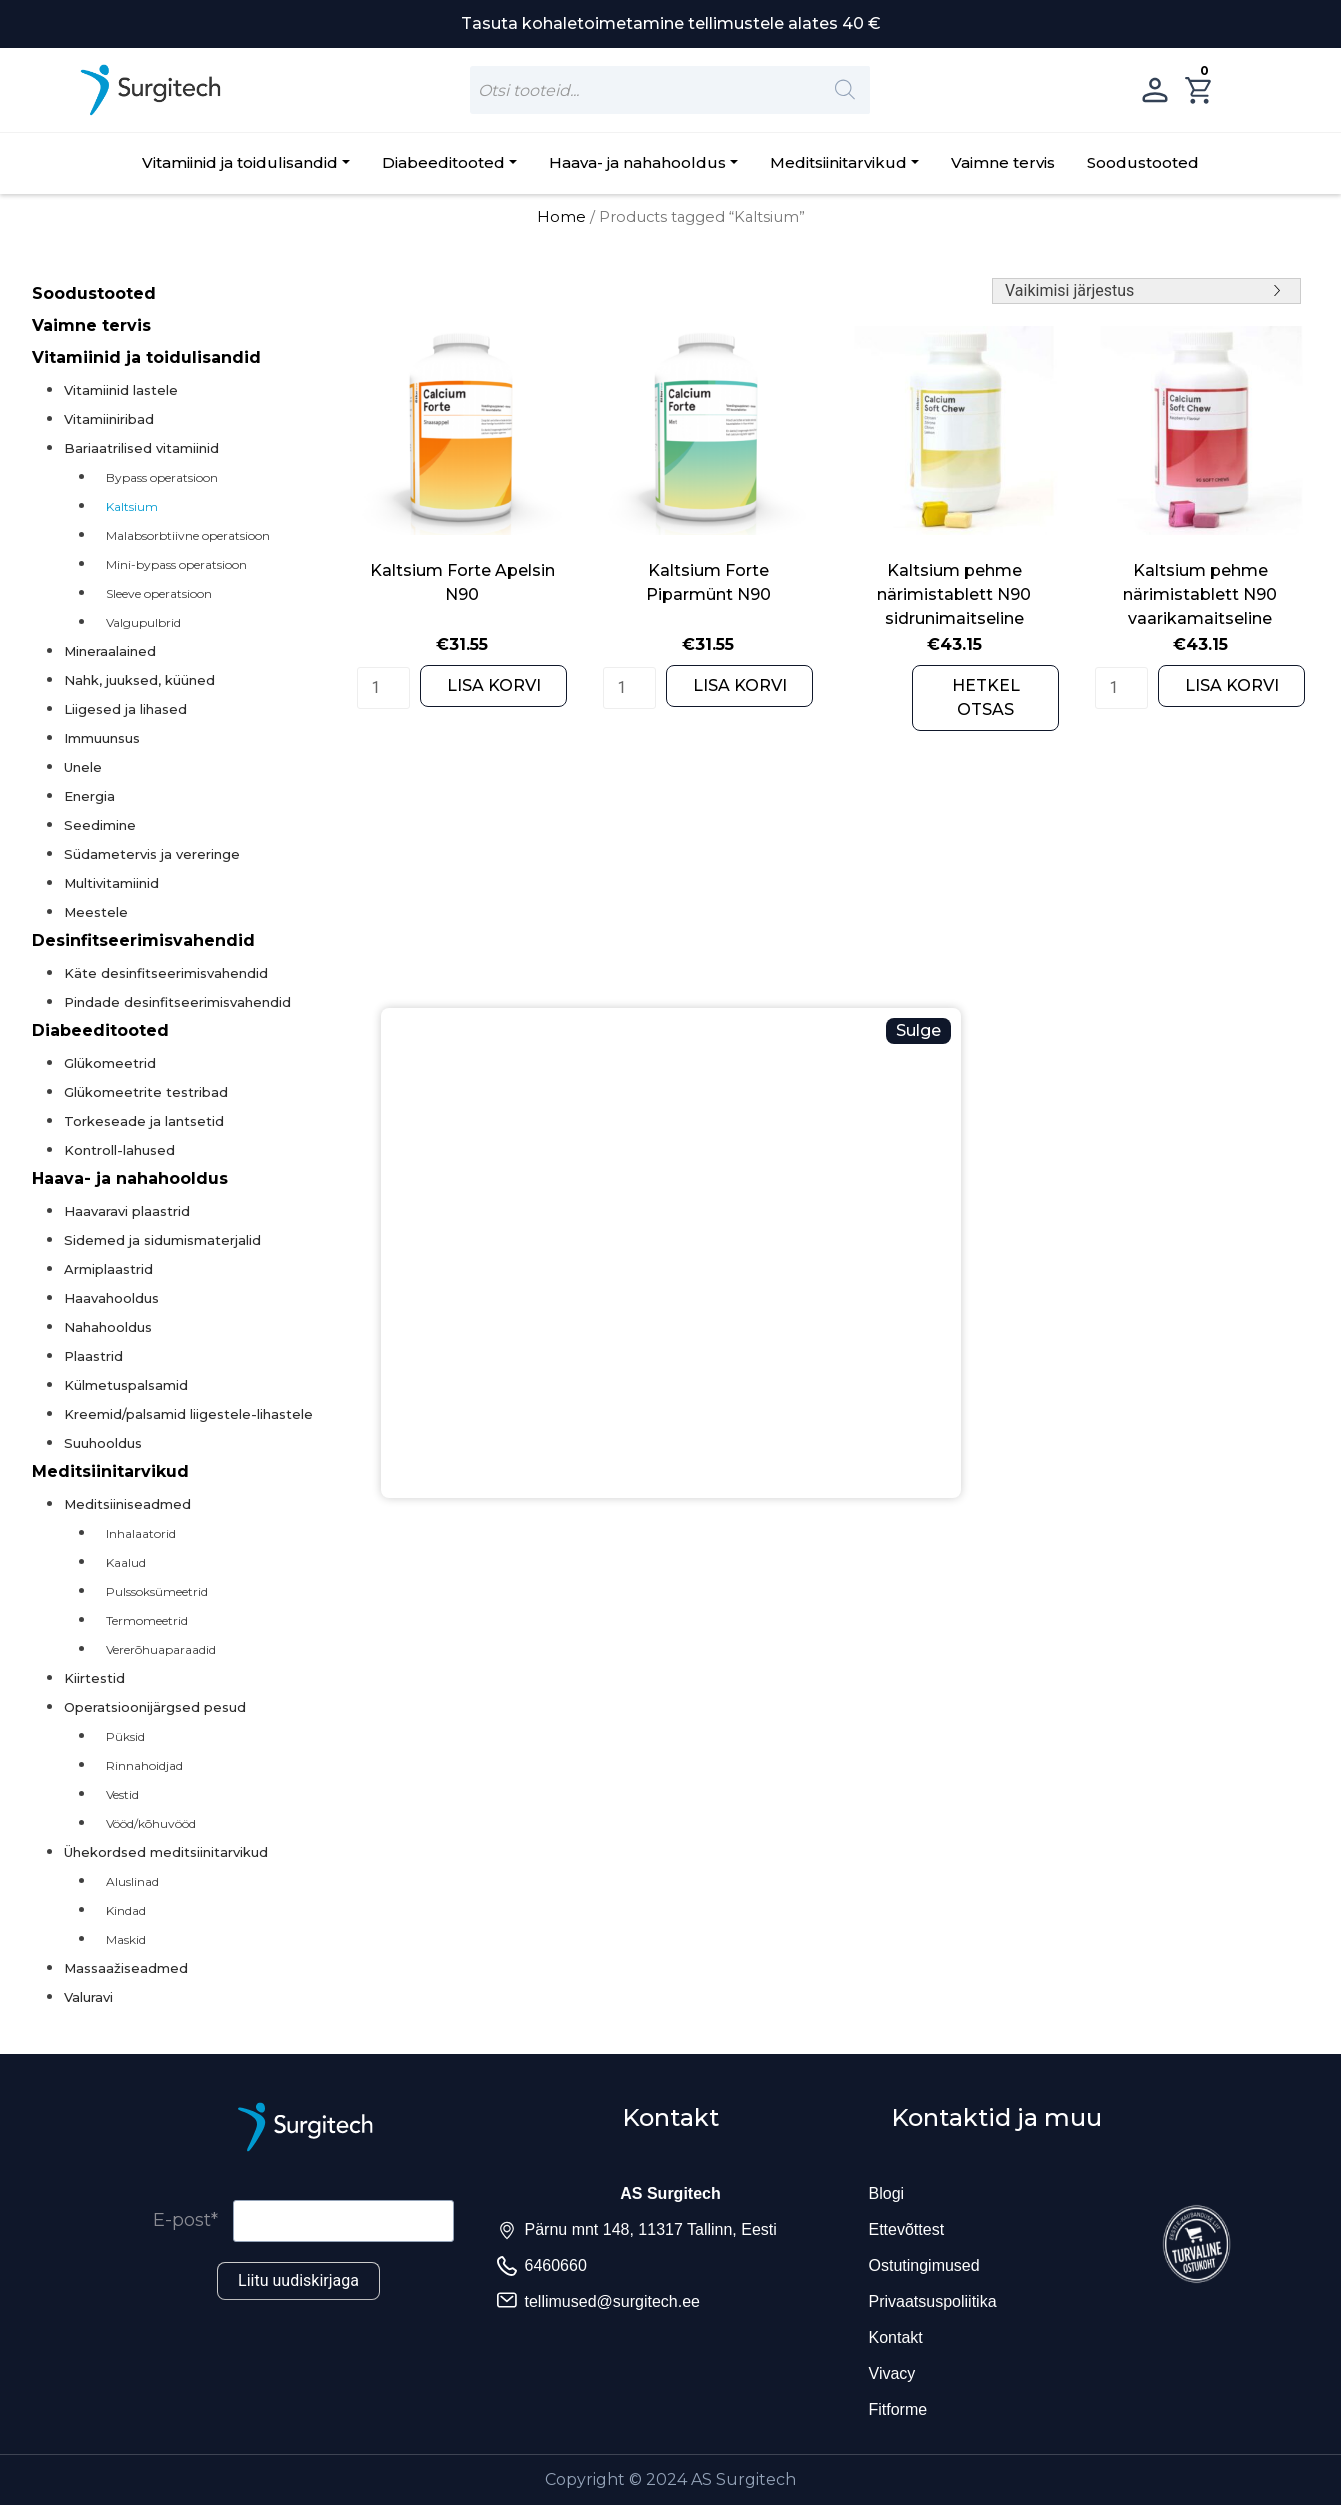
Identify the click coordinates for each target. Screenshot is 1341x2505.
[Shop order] (1146, 291)
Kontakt (896, 2337)
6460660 (556, 2265)
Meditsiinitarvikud (838, 162)
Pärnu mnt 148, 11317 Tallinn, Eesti (651, 2229)
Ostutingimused (924, 2265)
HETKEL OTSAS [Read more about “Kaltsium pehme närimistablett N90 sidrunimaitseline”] (986, 697)
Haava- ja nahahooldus (637, 162)
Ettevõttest (907, 2229)
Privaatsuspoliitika (933, 2301)
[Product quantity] (383, 688)
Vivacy (892, 2373)
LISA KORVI (494, 685)
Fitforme (898, 2409)
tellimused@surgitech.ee (612, 2301)
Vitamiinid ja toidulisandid (240, 162)
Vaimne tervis (1003, 162)
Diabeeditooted (443, 162)
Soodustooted (1143, 162)
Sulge (918, 1030)
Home (561, 217)
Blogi (887, 2193)
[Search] (845, 90)
